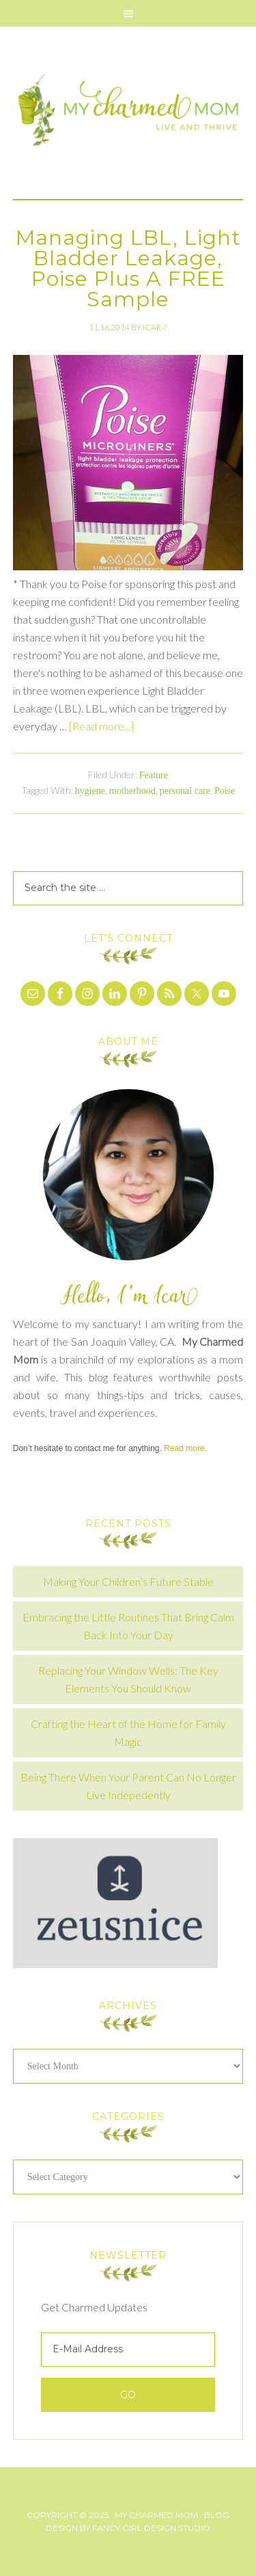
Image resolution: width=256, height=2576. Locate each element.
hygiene (90, 791)
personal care (185, 791)
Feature (153, 775)
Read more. (185, 1448)
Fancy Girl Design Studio (151, 2528)
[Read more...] (101, 725)
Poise (224, 791)
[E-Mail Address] (128, 2350)
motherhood (132, 791)
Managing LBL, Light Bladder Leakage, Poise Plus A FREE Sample (128, 268)
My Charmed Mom (128, 113)
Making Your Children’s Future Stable (128, 1581)
